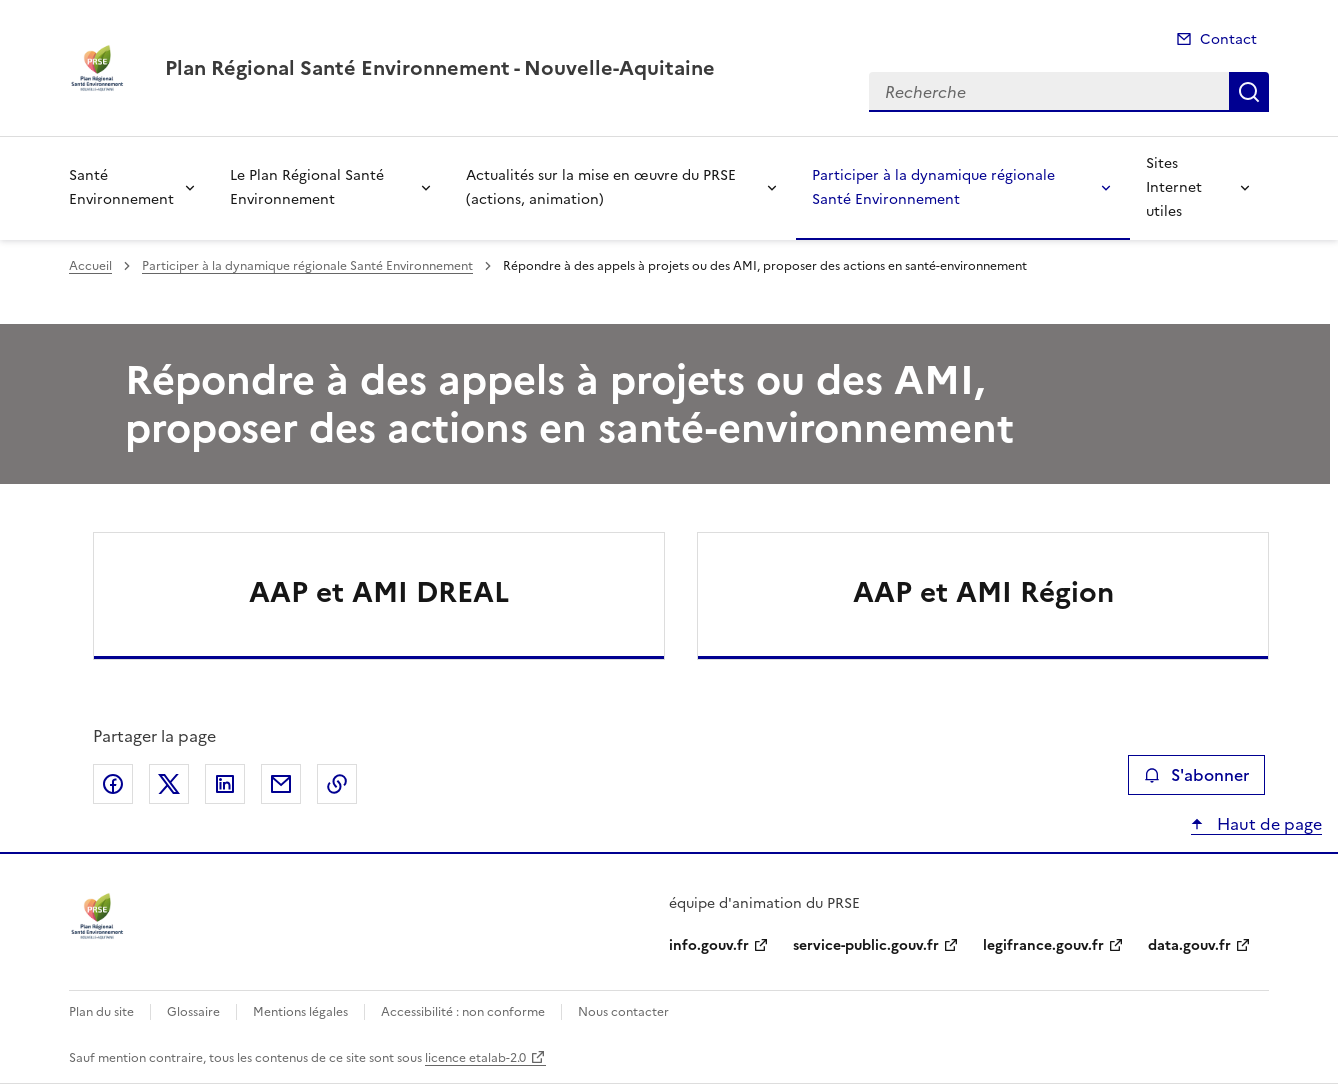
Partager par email (281, 784)
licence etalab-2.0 (475, 1058)
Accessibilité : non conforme (463, 1012)
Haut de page (1267, 824)
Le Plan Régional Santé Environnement (307, 187)
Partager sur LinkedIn (225, 784)
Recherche (1249, 92)
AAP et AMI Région (983, 592)
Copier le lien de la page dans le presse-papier (337, 784)
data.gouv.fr (1189, 945)
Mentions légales (300, 1012)
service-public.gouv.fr (866, 945)
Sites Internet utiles (1174, 187)
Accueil (90, 266)
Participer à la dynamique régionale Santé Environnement (933, 187)
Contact (1228, 39)
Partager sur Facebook (113, 784)
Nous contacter (623, 1012)
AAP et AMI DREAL (379, 592)
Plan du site (101, 1012)
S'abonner (1196, 775)
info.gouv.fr (709, 945)
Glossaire (193, 1012)
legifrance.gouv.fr (1043, 945)
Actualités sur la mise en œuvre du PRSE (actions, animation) (601, 187)
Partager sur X (169, 784)
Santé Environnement (121, 187)
